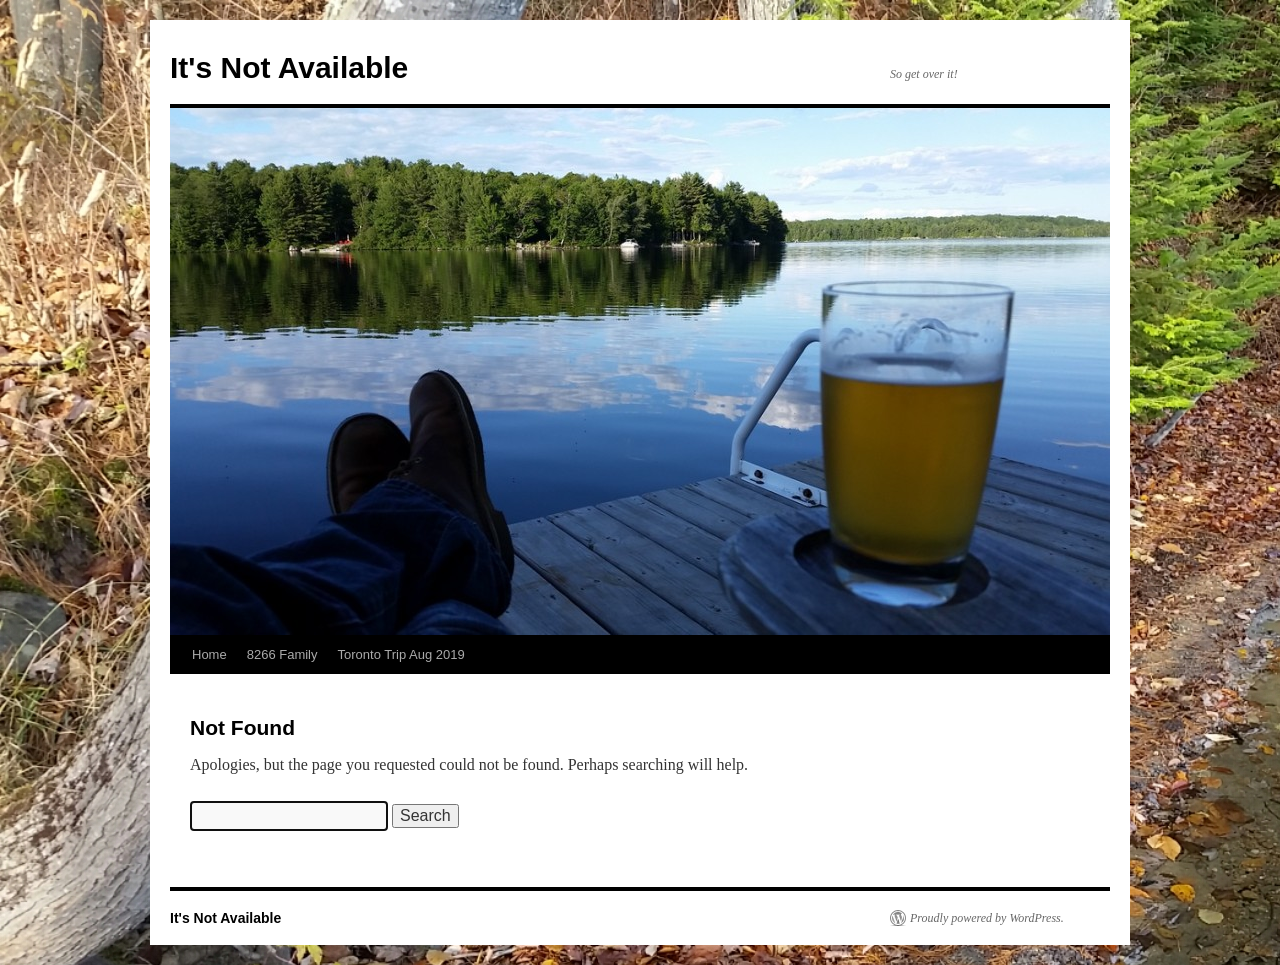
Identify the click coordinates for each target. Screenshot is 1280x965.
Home (209, 654)
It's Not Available (289, 67)
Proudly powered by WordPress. (987, 918)
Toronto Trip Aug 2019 (401, 654)
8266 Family (282, 654)
